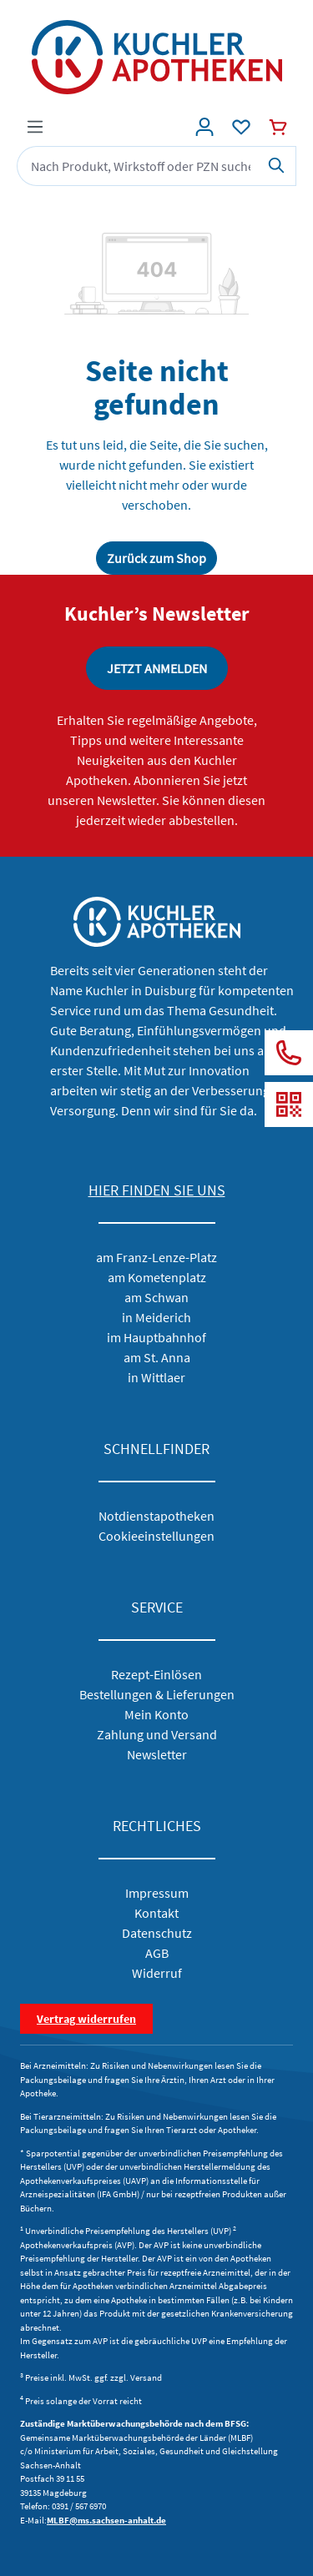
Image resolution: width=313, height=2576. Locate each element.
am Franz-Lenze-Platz (156, 1257)
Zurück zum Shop (156, 558)
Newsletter (157, 1754)
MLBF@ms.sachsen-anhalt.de (106, 2520)
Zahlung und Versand (157, 1734)
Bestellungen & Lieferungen (157, 1694)
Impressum (157, 1892)
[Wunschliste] (241, 126)
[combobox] (137, 166)
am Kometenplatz (157, 1277)
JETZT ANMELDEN (157, 668)
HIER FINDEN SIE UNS (156, 1190)
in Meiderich (156, 1317)
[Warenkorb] (278, 126)
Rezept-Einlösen (156, 1674)
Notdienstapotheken (156, 1515)
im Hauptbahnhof (156, 1337)
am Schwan (156, 1297)
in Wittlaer (156, 1377)
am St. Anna (157, 1357)
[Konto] (204, 126)
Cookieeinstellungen (156, 1535)
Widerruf (157, 1973)
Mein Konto (156, 1714)
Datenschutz (157, 1932)
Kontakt (156, 1912)
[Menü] (35, 126)
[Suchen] (276, 166)
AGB (157, 1953)
